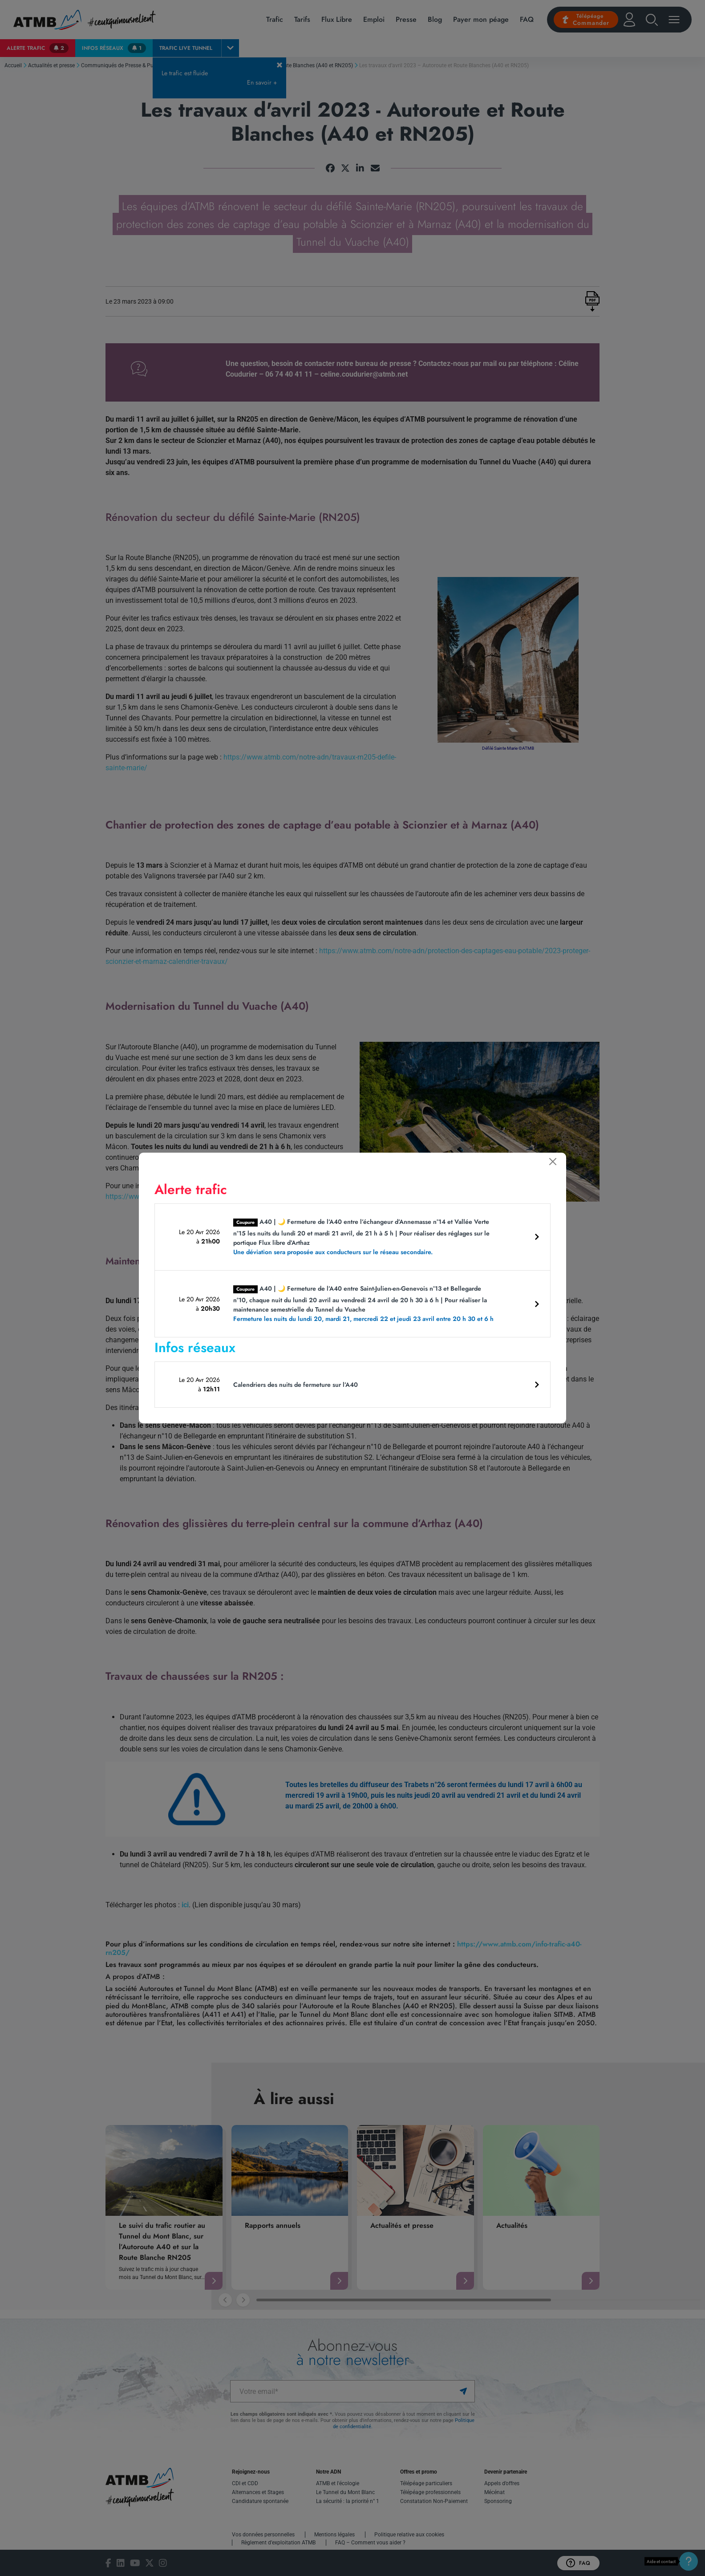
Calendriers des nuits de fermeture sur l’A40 (295, 1384)
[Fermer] (552, 1161)
